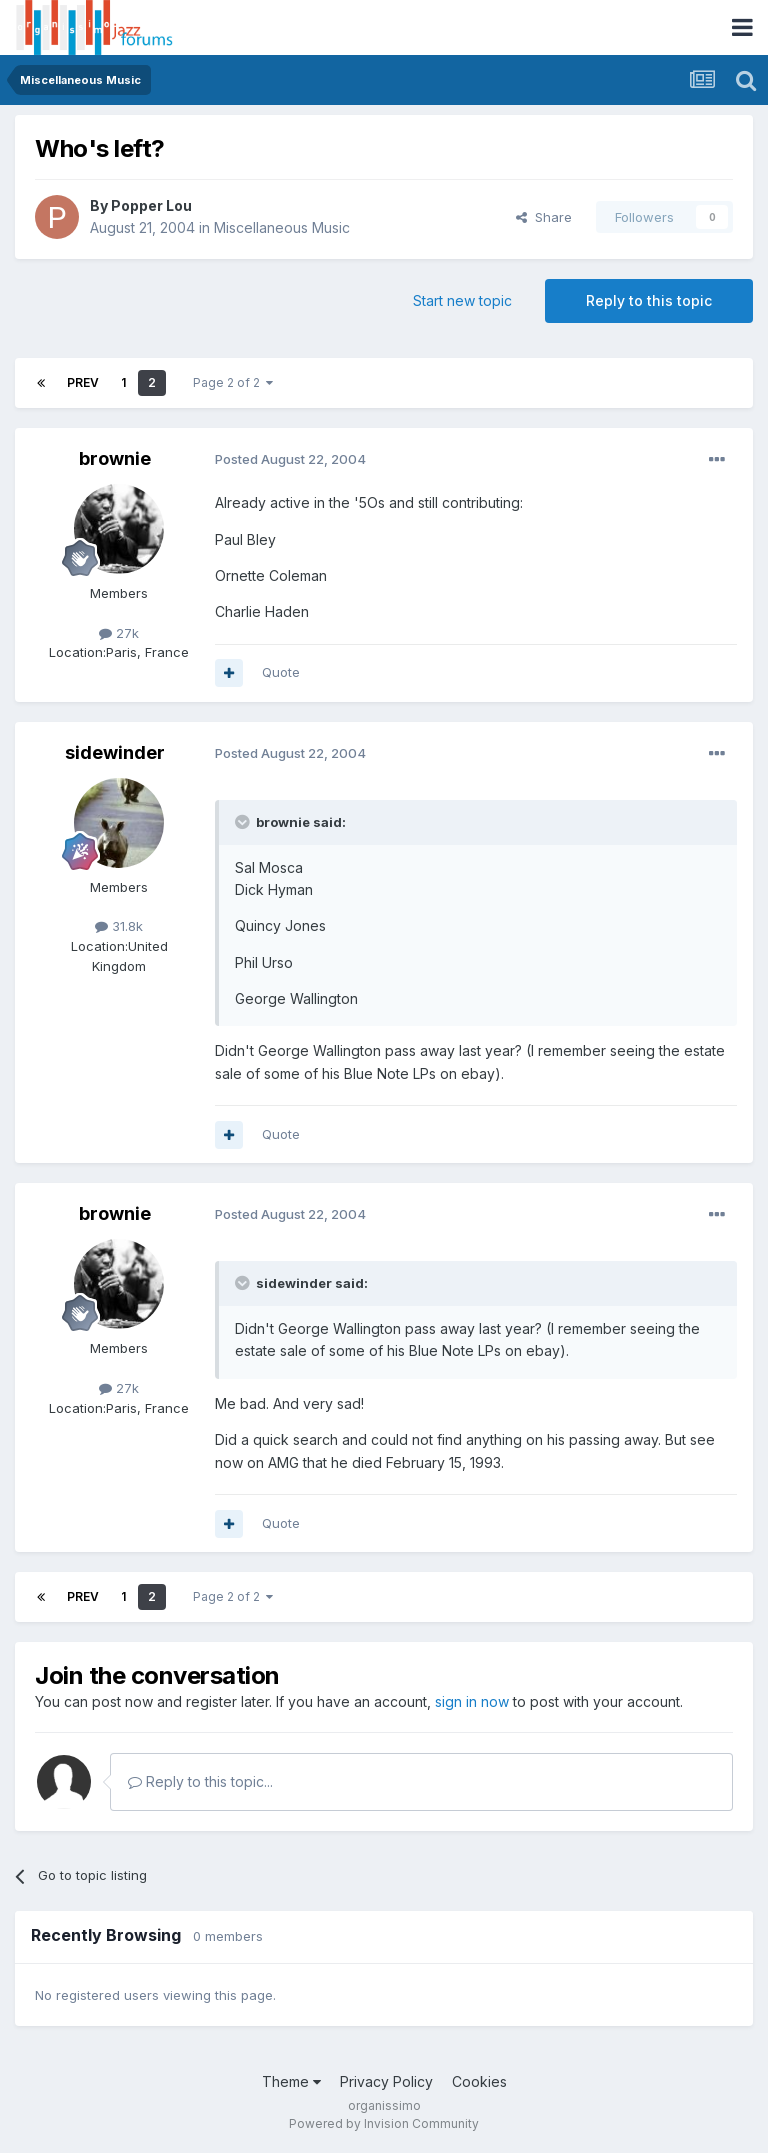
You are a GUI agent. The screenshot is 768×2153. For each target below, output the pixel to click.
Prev (83, 382)
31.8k (119, 926)
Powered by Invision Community (384, 2123)
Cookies (479, 2081)
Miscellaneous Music (282, 227)
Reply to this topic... (200, 1781)
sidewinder (115, 752)
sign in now (472, 1701)
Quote (281, 672)
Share (544, 217)
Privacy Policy (386, 2081)
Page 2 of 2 (233, 382)
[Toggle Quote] (244, 822)
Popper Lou (151, 205)
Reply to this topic (649, 300)
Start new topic (462, 300)
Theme (291, 2081)
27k (119, 633)
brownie (115, 458)
